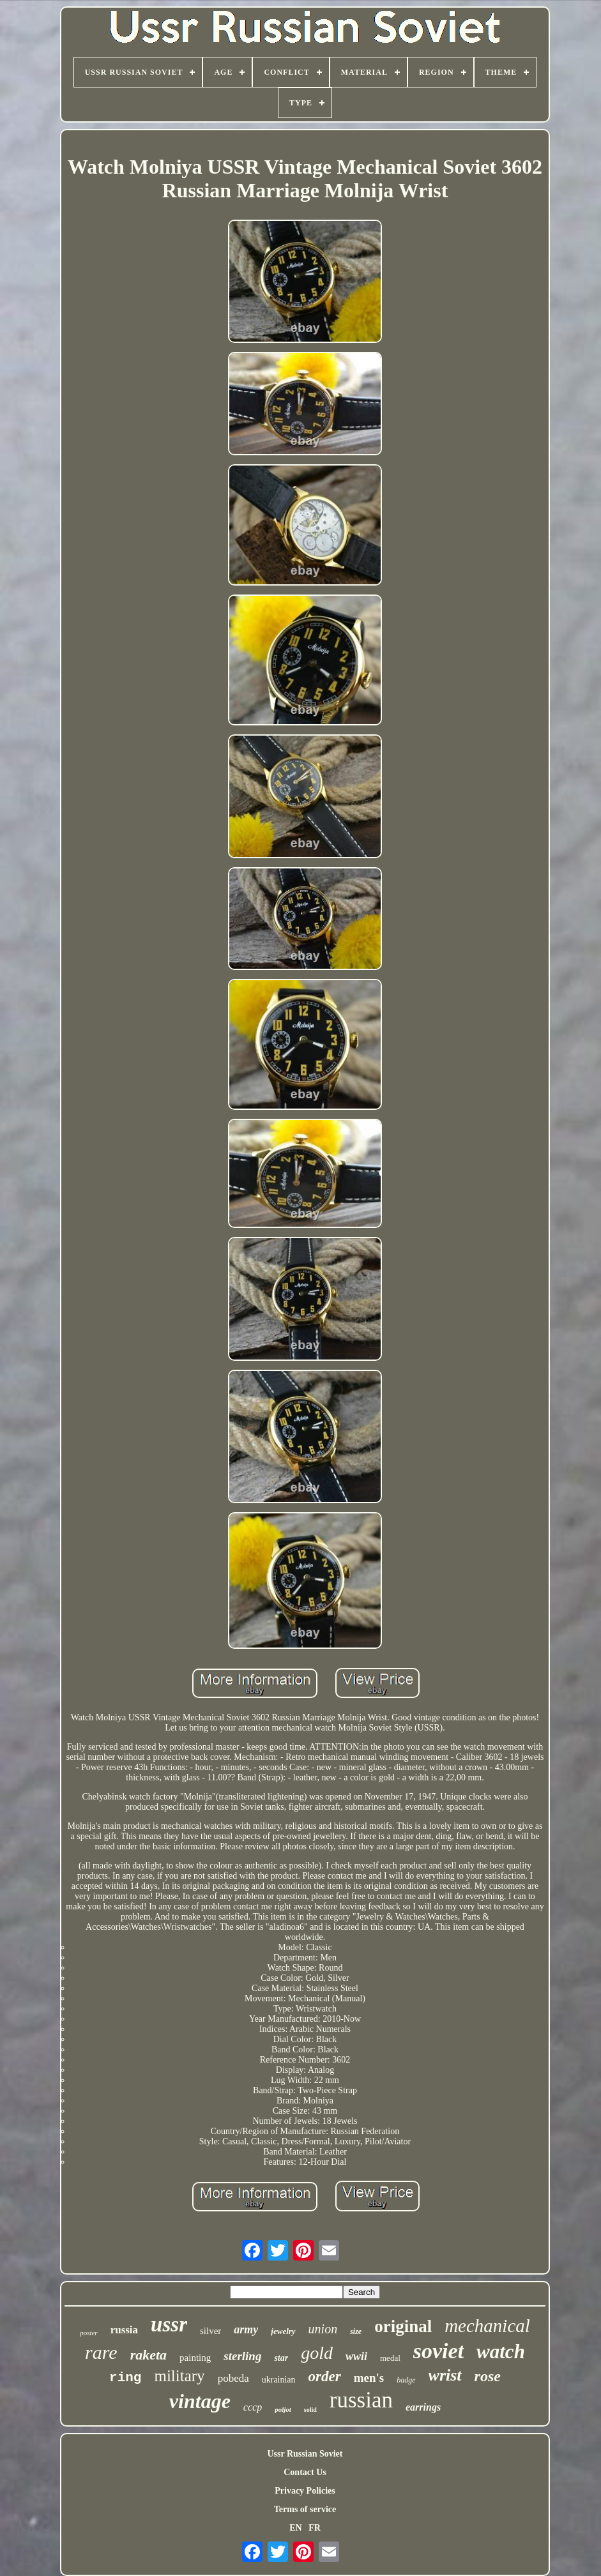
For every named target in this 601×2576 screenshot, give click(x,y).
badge (406, 2379)
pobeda (233, 2378)
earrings (423, 2407)
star (281, 2358)
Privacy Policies (305, 2491)
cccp (252, 2407)
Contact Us (305, 2472)
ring (125, 2377)
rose (488, 2376)
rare (101, 2352)
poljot (283, 2409)
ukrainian (279, 2379)
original (403, 2326)
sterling (242, 2356)
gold (317, 2353)
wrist (445, 2375)
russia (124, 2330)
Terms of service (305, 2509)
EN (295, 2528)
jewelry (283, 2331)
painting (195, 2357)
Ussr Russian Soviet (304, 2454)
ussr (169, 2324)
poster (89, 2333)
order (324, 2376)
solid (310, 2409)
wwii (356, 2356)
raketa (148, 2355)
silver (210, 2331)
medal (390, 2358)
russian (361, 2400)
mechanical (487, 2325)
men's (369, 2377)
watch (500, 2351)
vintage (200, 2401)
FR (314, 2528)
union (323, 2329)
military (179, 2375)
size (355, 2331)
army (246, 2329)
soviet (438, 2351)
